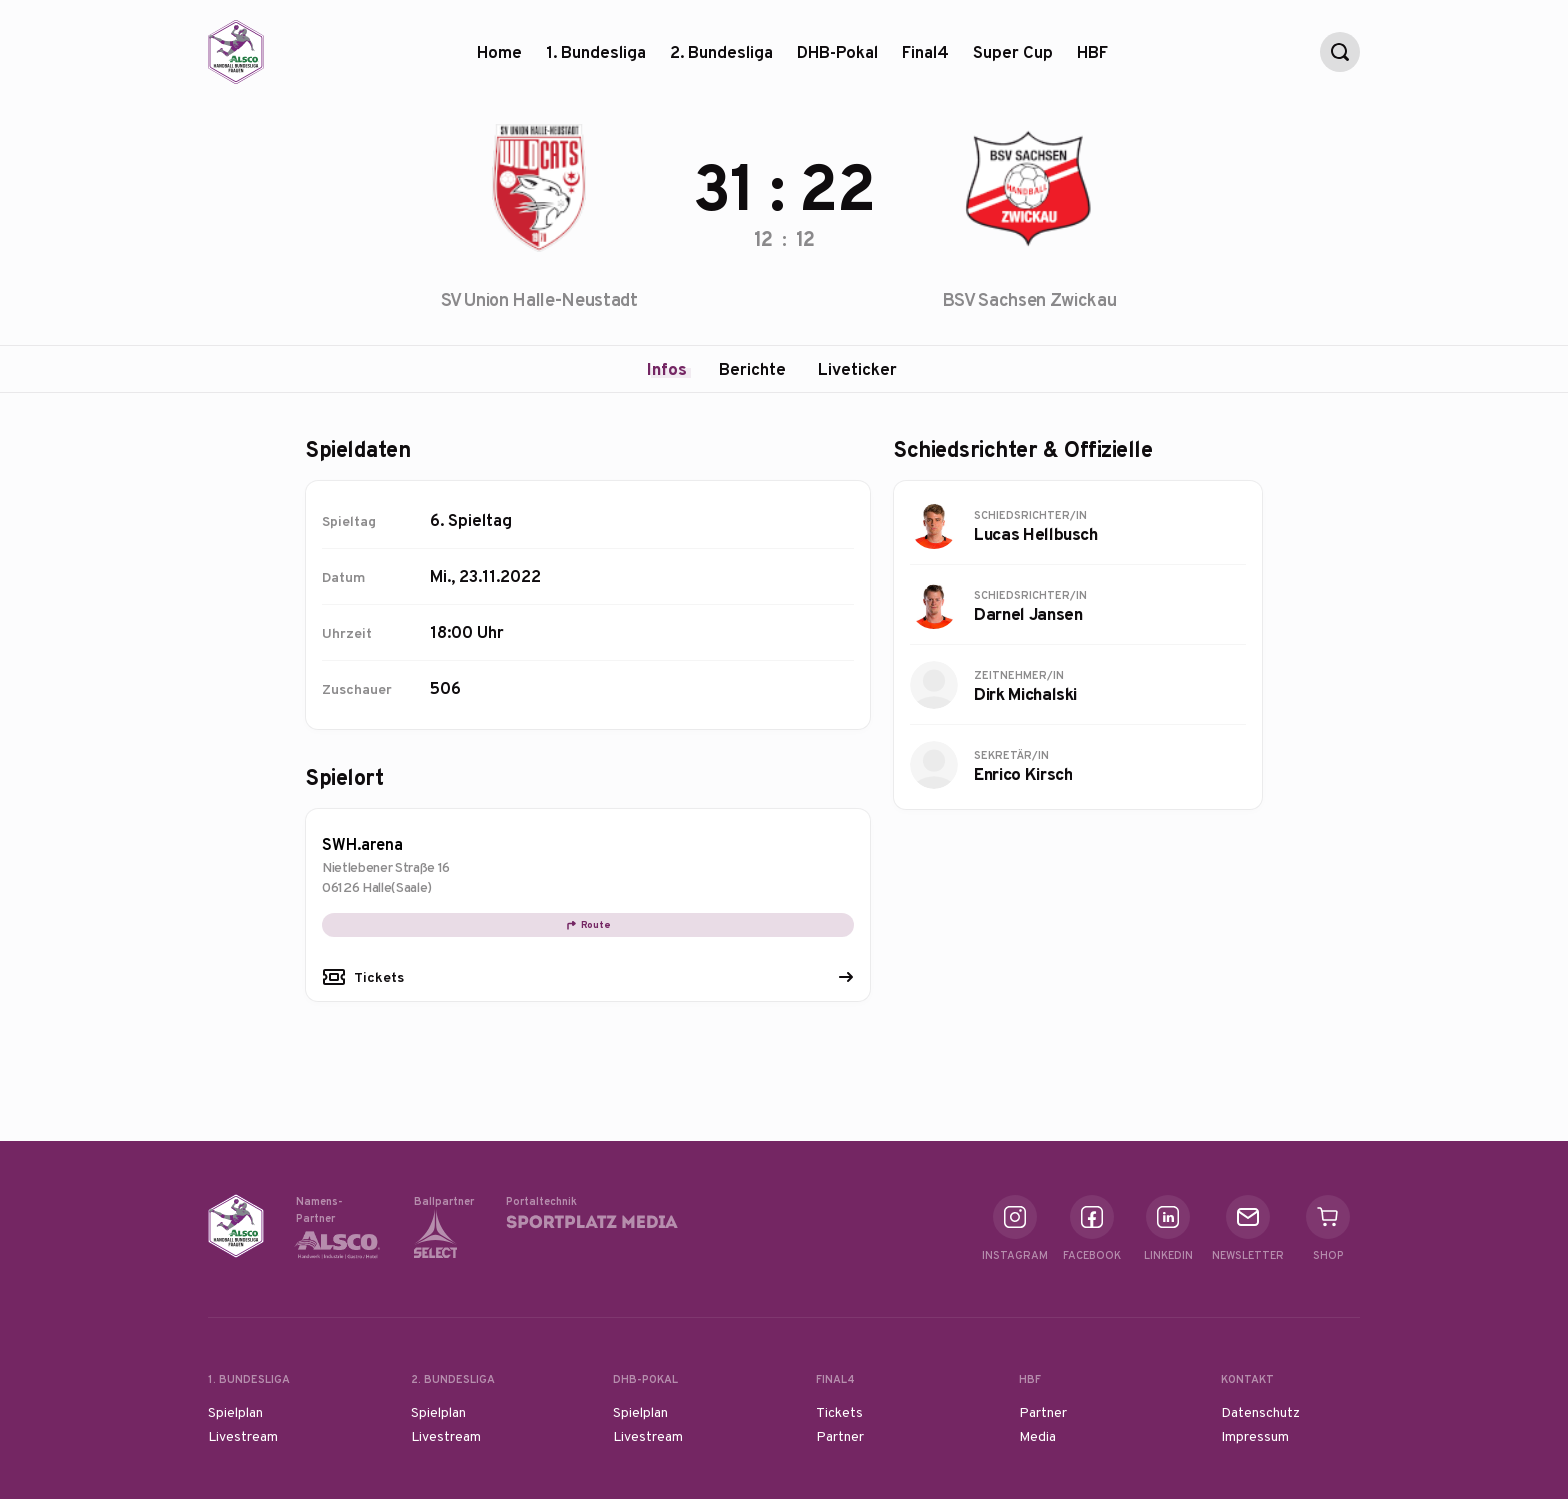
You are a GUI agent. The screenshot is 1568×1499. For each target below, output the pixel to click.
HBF (1092, 59)
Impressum (1255, 1436)
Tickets (379, 977)
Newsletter (1248, 1228)
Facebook (1092, 1228)
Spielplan (235, 1412)
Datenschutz (1260, 1412)
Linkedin (1168, 1228)
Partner (840, 1436)
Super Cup (1013, 59)
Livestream (243, 1436)
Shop (1328, 1228)
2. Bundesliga (721, 59)
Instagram (1015, 1228)
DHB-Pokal (837, 59)
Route (588, 924)
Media (1037, 1436)
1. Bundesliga (596, 59)
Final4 (925, 59)
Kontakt (1247, 1379)
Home (499, 52)
